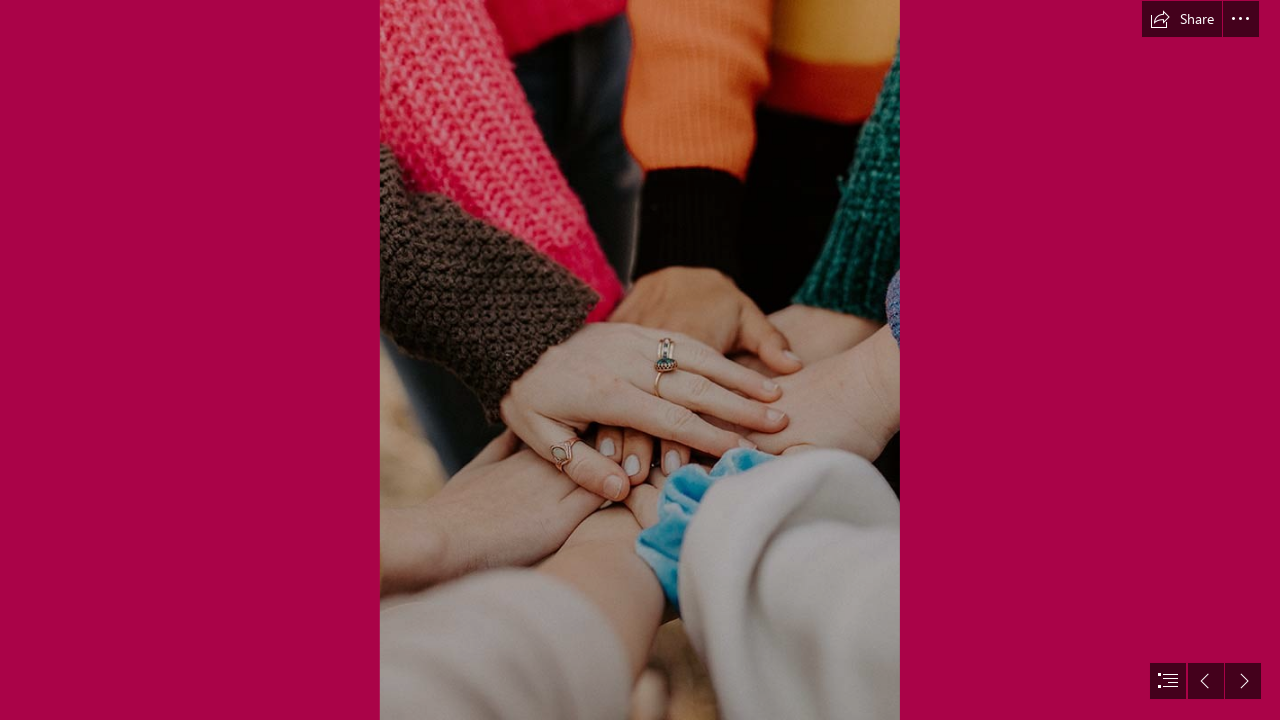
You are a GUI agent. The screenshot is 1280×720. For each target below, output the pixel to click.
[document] (640, 360)
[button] (1182, 19)
